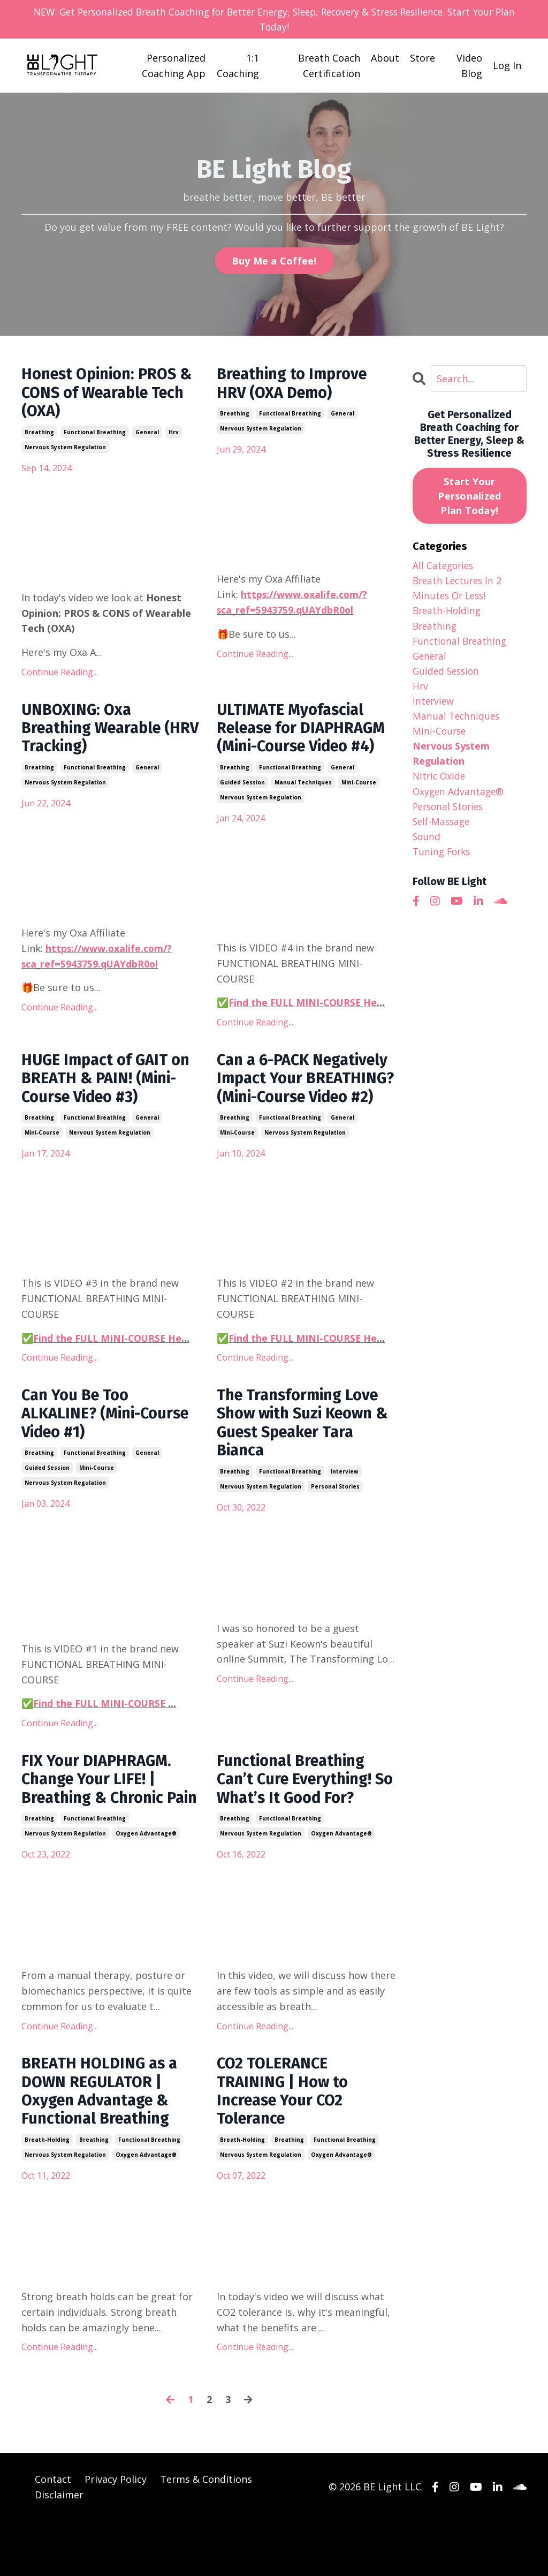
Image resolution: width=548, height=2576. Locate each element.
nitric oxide (440, 781)
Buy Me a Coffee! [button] (274, 260)
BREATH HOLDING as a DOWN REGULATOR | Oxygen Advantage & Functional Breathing (101, 2145)
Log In (507, 65)
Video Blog (469, 66)
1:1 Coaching (238, 66)
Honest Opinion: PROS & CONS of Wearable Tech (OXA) (110, 395)
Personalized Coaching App (174, 66)
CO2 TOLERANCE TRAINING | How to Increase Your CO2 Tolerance (284, 2145)
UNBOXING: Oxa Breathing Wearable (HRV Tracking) (95, 732)
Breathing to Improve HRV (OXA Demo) (295, 385)
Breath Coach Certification (329, 66)
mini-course (358, 787)
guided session (242, 787)
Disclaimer (59, 2549)
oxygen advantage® (146, 1884)
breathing (39, 435)
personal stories (335, 1517)
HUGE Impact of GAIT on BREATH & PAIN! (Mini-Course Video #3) (108, 1085)
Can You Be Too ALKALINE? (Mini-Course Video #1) (109, 1442)
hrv (174, 435)
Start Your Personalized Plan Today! (469, 496)
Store (422, 58)
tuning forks (443, 858)
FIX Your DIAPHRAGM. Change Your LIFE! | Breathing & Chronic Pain (98, 1820)
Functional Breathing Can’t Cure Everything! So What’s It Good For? (299, 1810)
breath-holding (47, 2195)
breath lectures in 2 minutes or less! (459, 589)
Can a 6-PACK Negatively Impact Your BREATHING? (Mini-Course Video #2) (302, 1095)
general (147, 435)
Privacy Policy (116, 2534)
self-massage (443, 827)
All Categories (444, 566)
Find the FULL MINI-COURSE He (304, 1007)
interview (345, 1502)
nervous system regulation (65, 450)
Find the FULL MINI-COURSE (102, 1733)
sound (427, 843)
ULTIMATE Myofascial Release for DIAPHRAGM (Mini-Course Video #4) (305, 732)
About (385, 58)
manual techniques (303, 787)
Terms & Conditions (206, 2534)
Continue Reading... (59, 675)
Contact (53, 2534)
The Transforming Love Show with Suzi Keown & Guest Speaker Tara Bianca (301, 1452)
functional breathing (95, 435)
